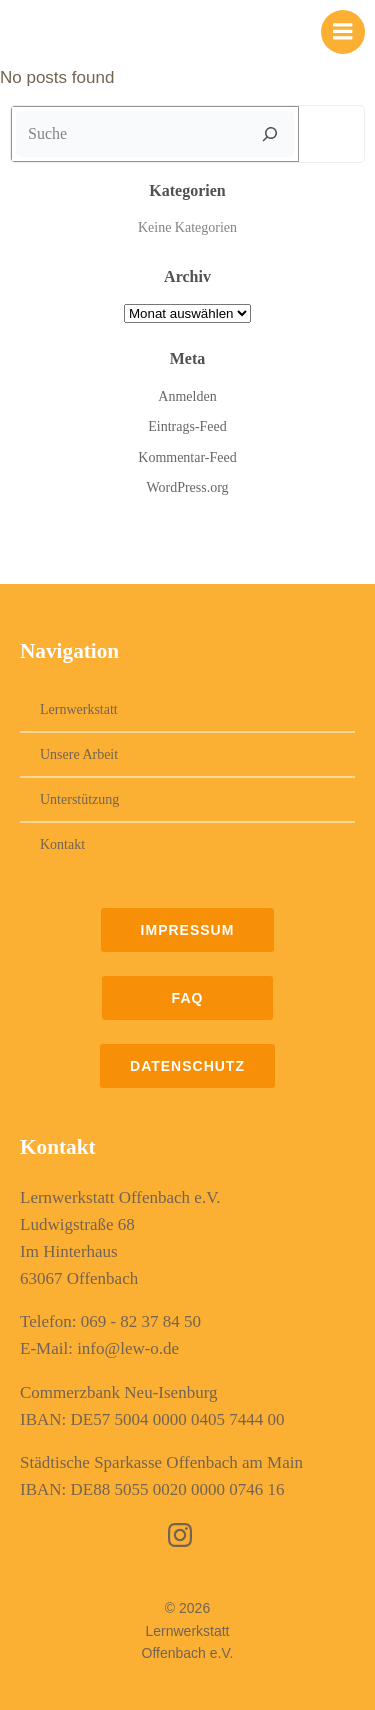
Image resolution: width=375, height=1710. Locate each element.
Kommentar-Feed (187, 457)
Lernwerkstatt (79, 709)
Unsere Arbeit (79, 754)
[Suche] (270, 134)
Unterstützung (79, 799)
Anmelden (187, 396)
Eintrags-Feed (187, 426)
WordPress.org (187, 487)
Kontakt (62, 844)
